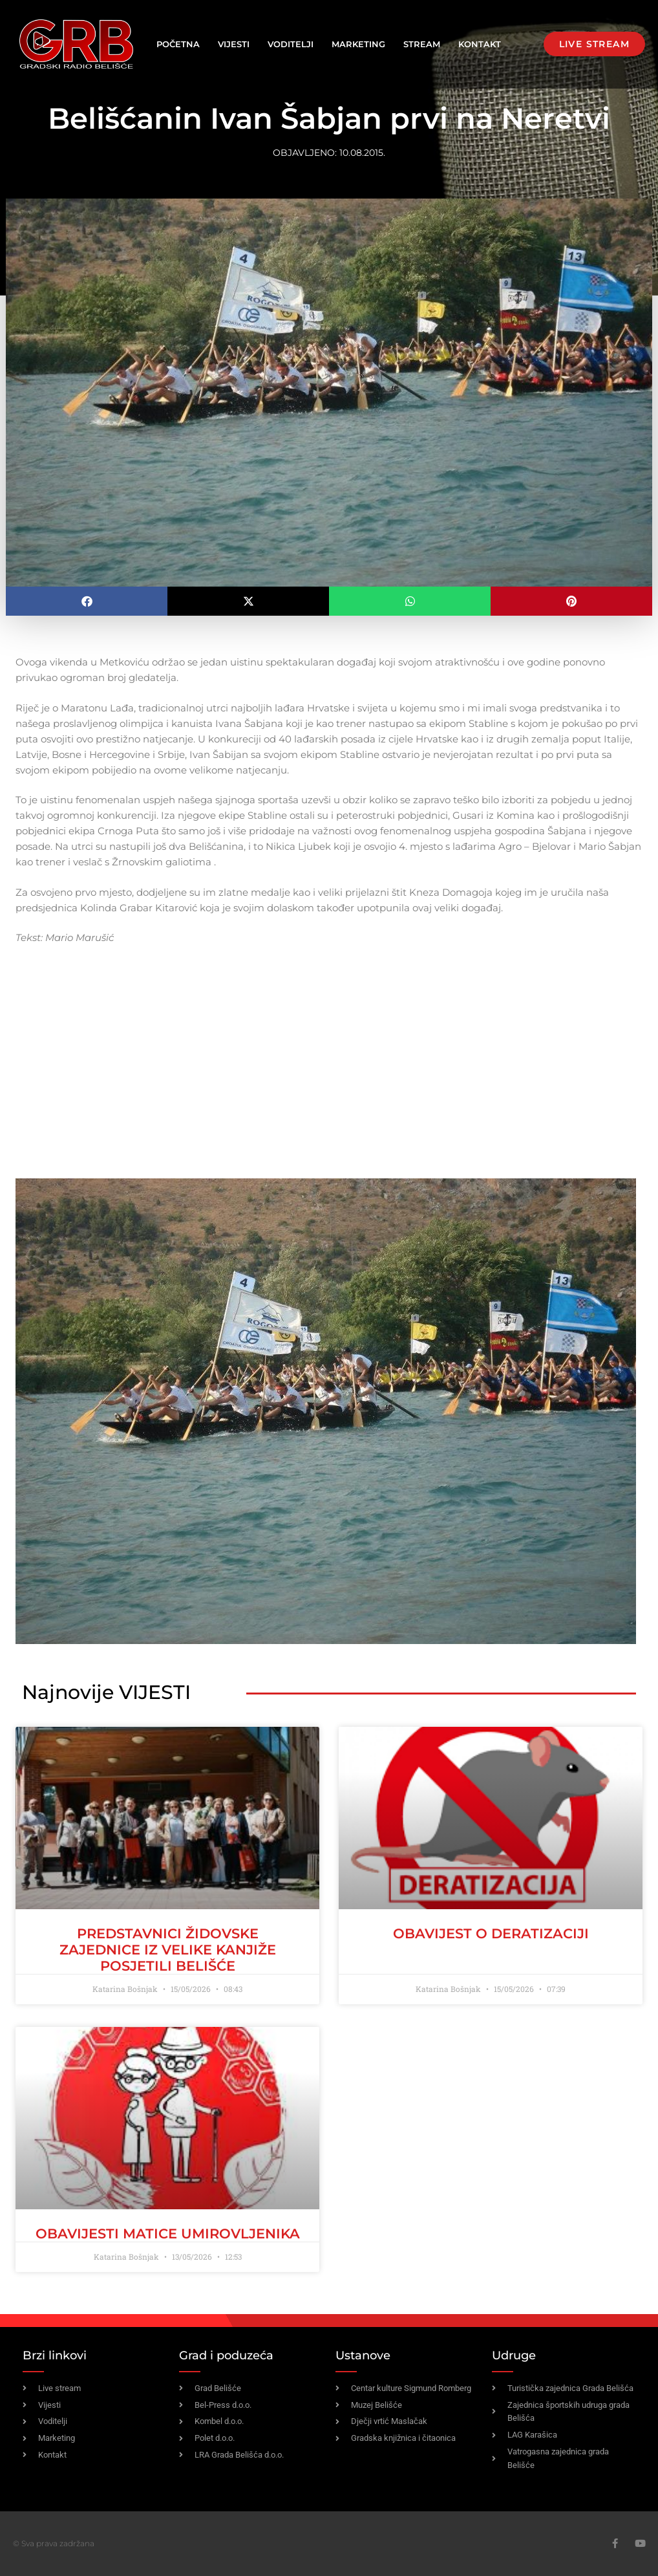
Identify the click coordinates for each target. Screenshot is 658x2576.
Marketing (358, 44)
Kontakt (479, 44)
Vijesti (233, 44)
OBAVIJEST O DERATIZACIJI (491, 1933)
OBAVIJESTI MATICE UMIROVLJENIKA (168, 2233)
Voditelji (290, 44)
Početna (178, 44)
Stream (421, 44)
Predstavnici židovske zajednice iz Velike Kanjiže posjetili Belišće (167, 1949)
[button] (86, 601)
